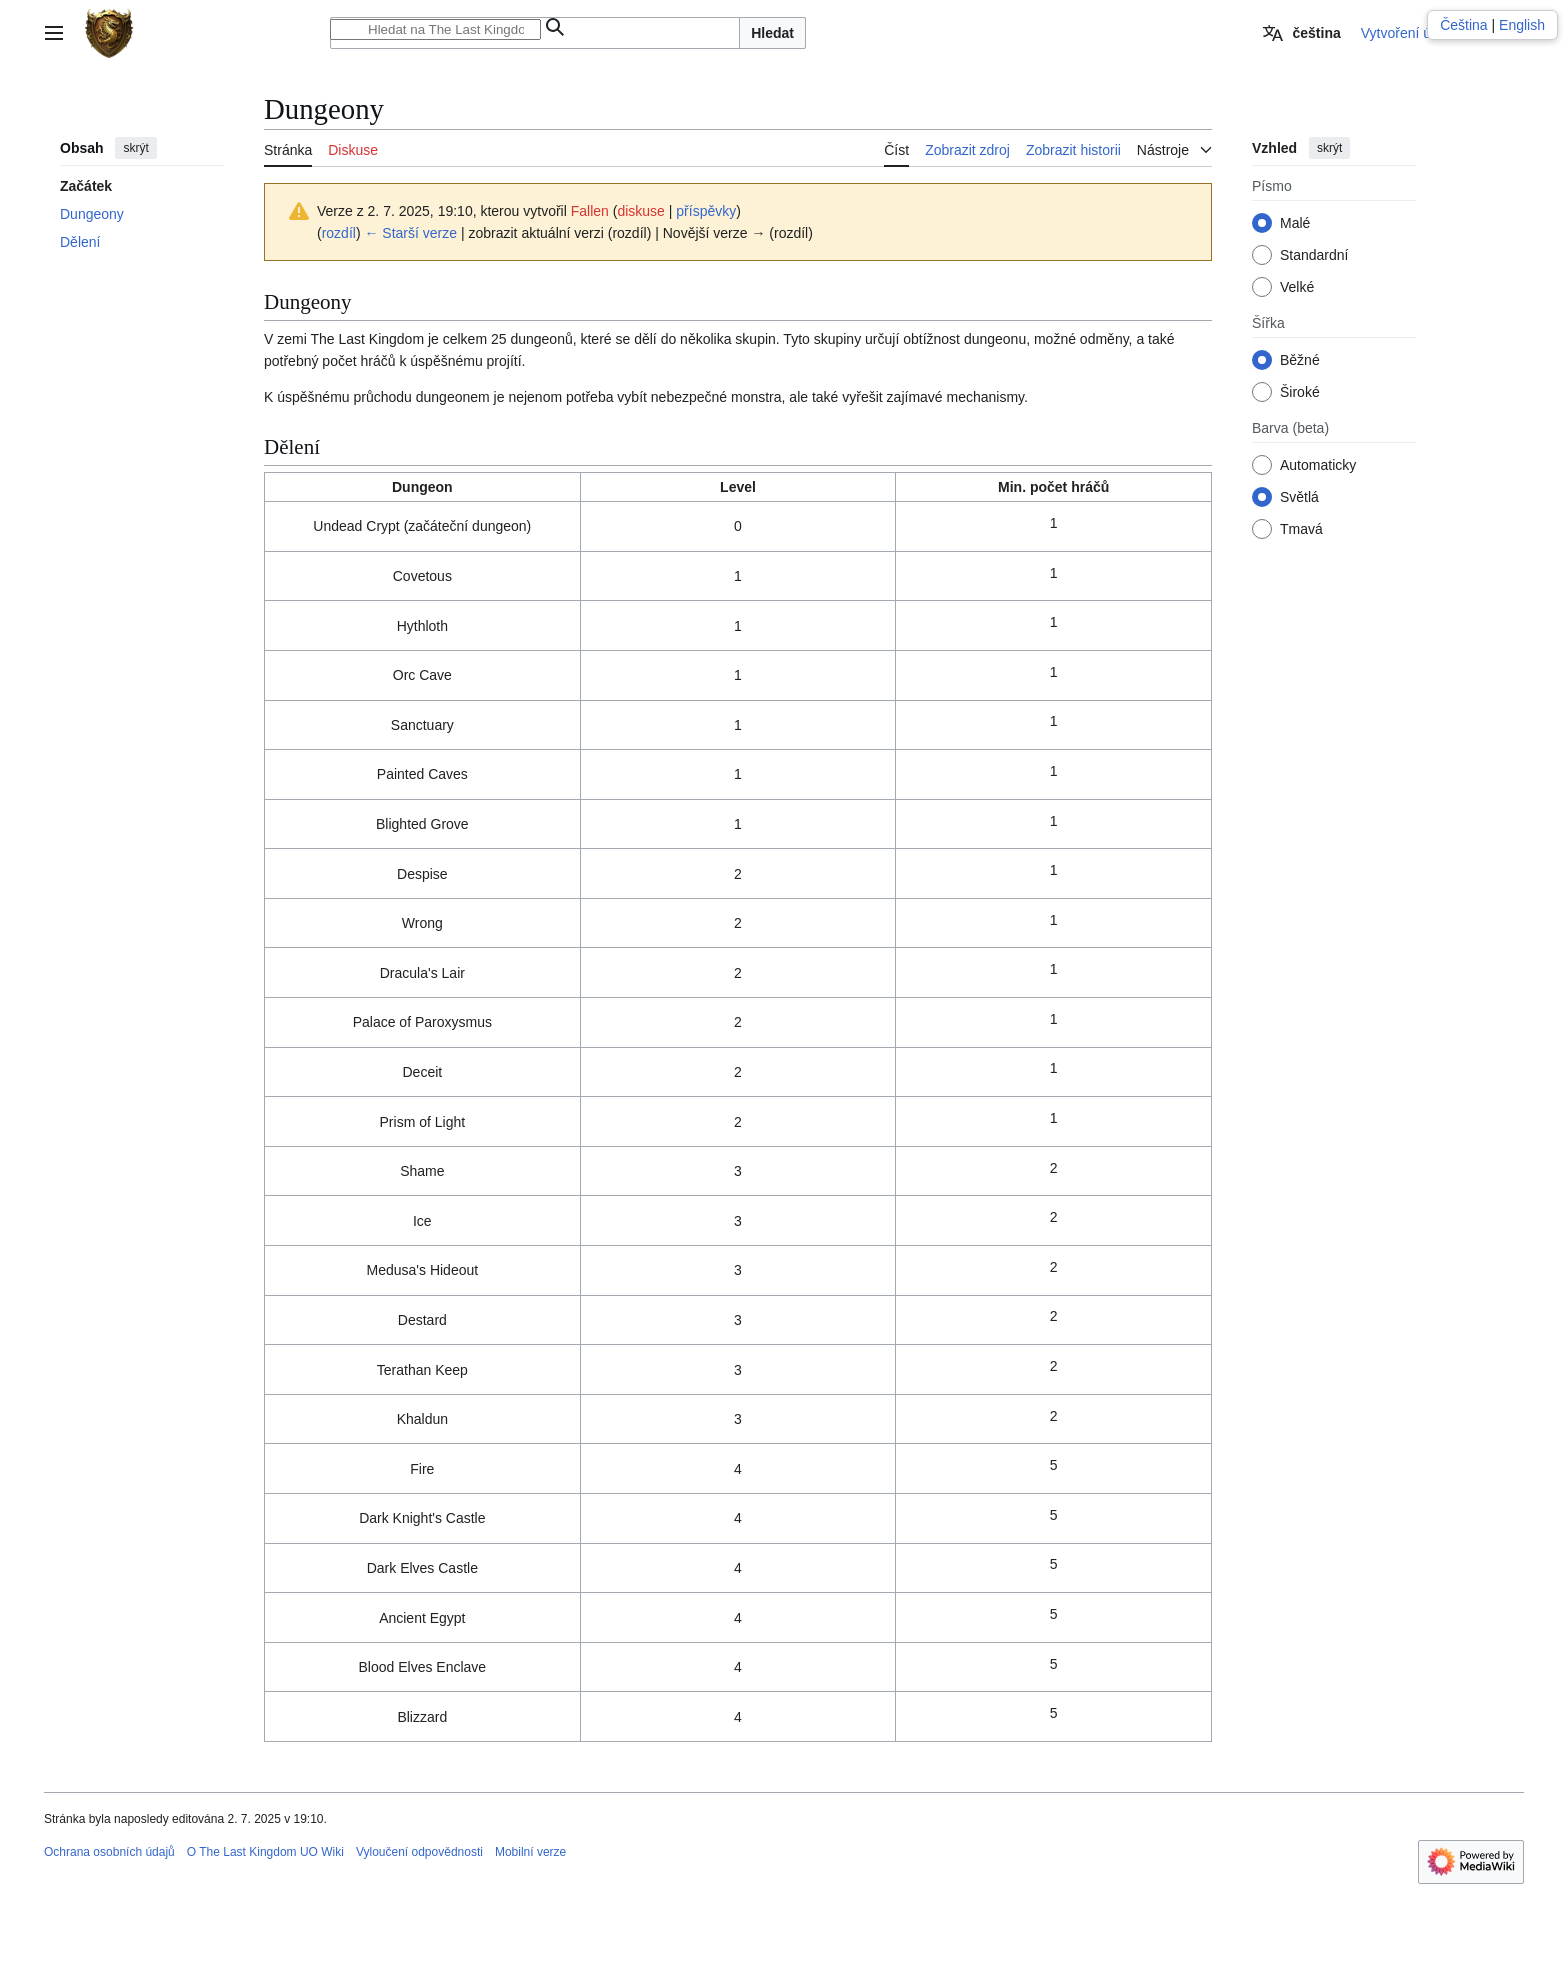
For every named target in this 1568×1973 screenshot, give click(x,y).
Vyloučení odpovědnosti (419, 1852)
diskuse (640, 211)
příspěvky (706, 211)
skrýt (135, 148)
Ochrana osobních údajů (109, 1852)
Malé (1295, 223)
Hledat (772, 33)
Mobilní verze (530, 1852)
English (1522, 25)
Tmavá (1301, 529)
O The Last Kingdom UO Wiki (265, 1852)
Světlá (1299, 497)
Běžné (1300, 360)
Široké (1300, 392)
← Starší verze (410, 233)
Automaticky (1318, 465)
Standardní (1314, 255)
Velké (1297, 287)
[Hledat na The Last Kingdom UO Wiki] (435, 29)
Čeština (1463, 25)
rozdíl (339, 233)
